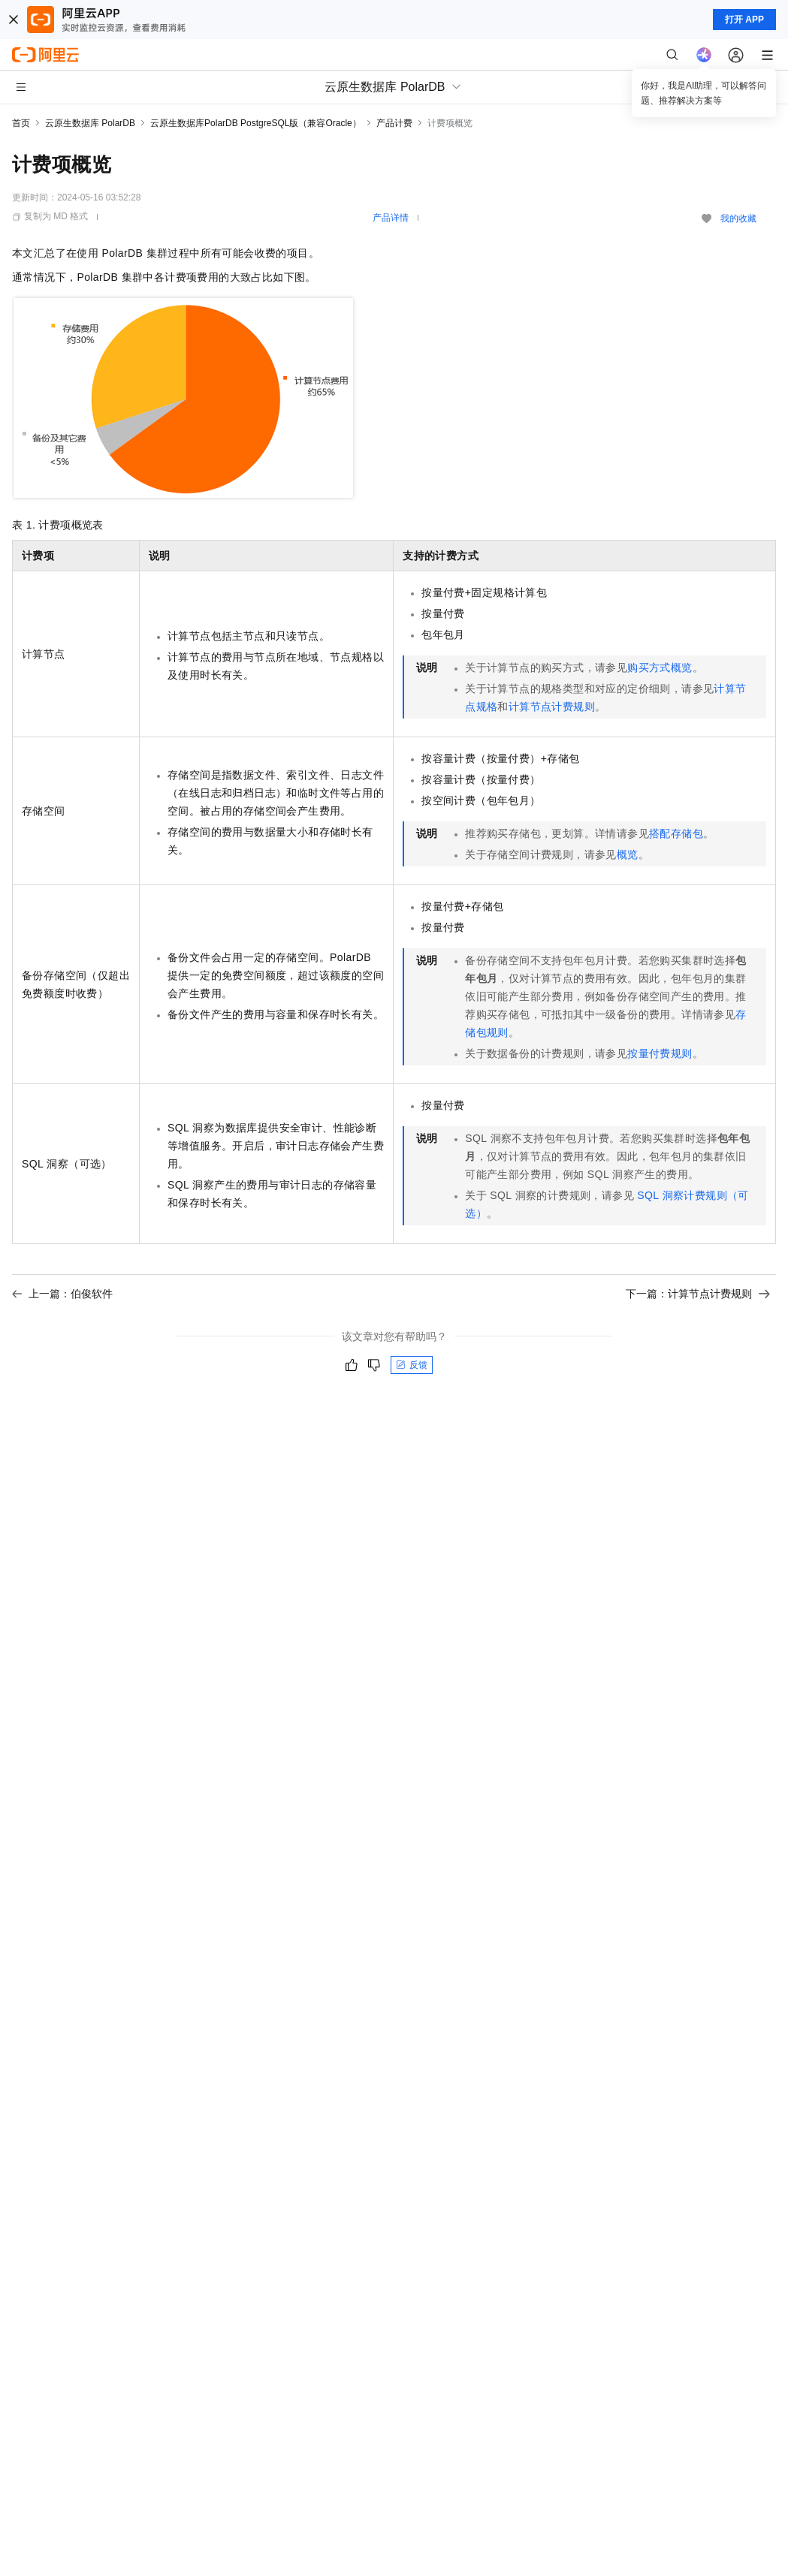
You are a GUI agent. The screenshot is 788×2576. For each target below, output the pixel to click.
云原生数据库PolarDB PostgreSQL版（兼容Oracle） (255, 123)
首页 (21, 123)
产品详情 (391, 217)
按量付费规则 (659, 1053)
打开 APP (744, 19)
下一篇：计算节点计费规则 (698, 1294)
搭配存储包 (676, 833)
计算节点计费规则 (552, 706)
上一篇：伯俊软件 (62, 1294)
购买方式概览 (659, 667)
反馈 (411, 1365)
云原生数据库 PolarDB (90, 123)
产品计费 (394, 123)
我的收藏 (738, 218)
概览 (628, 854)
